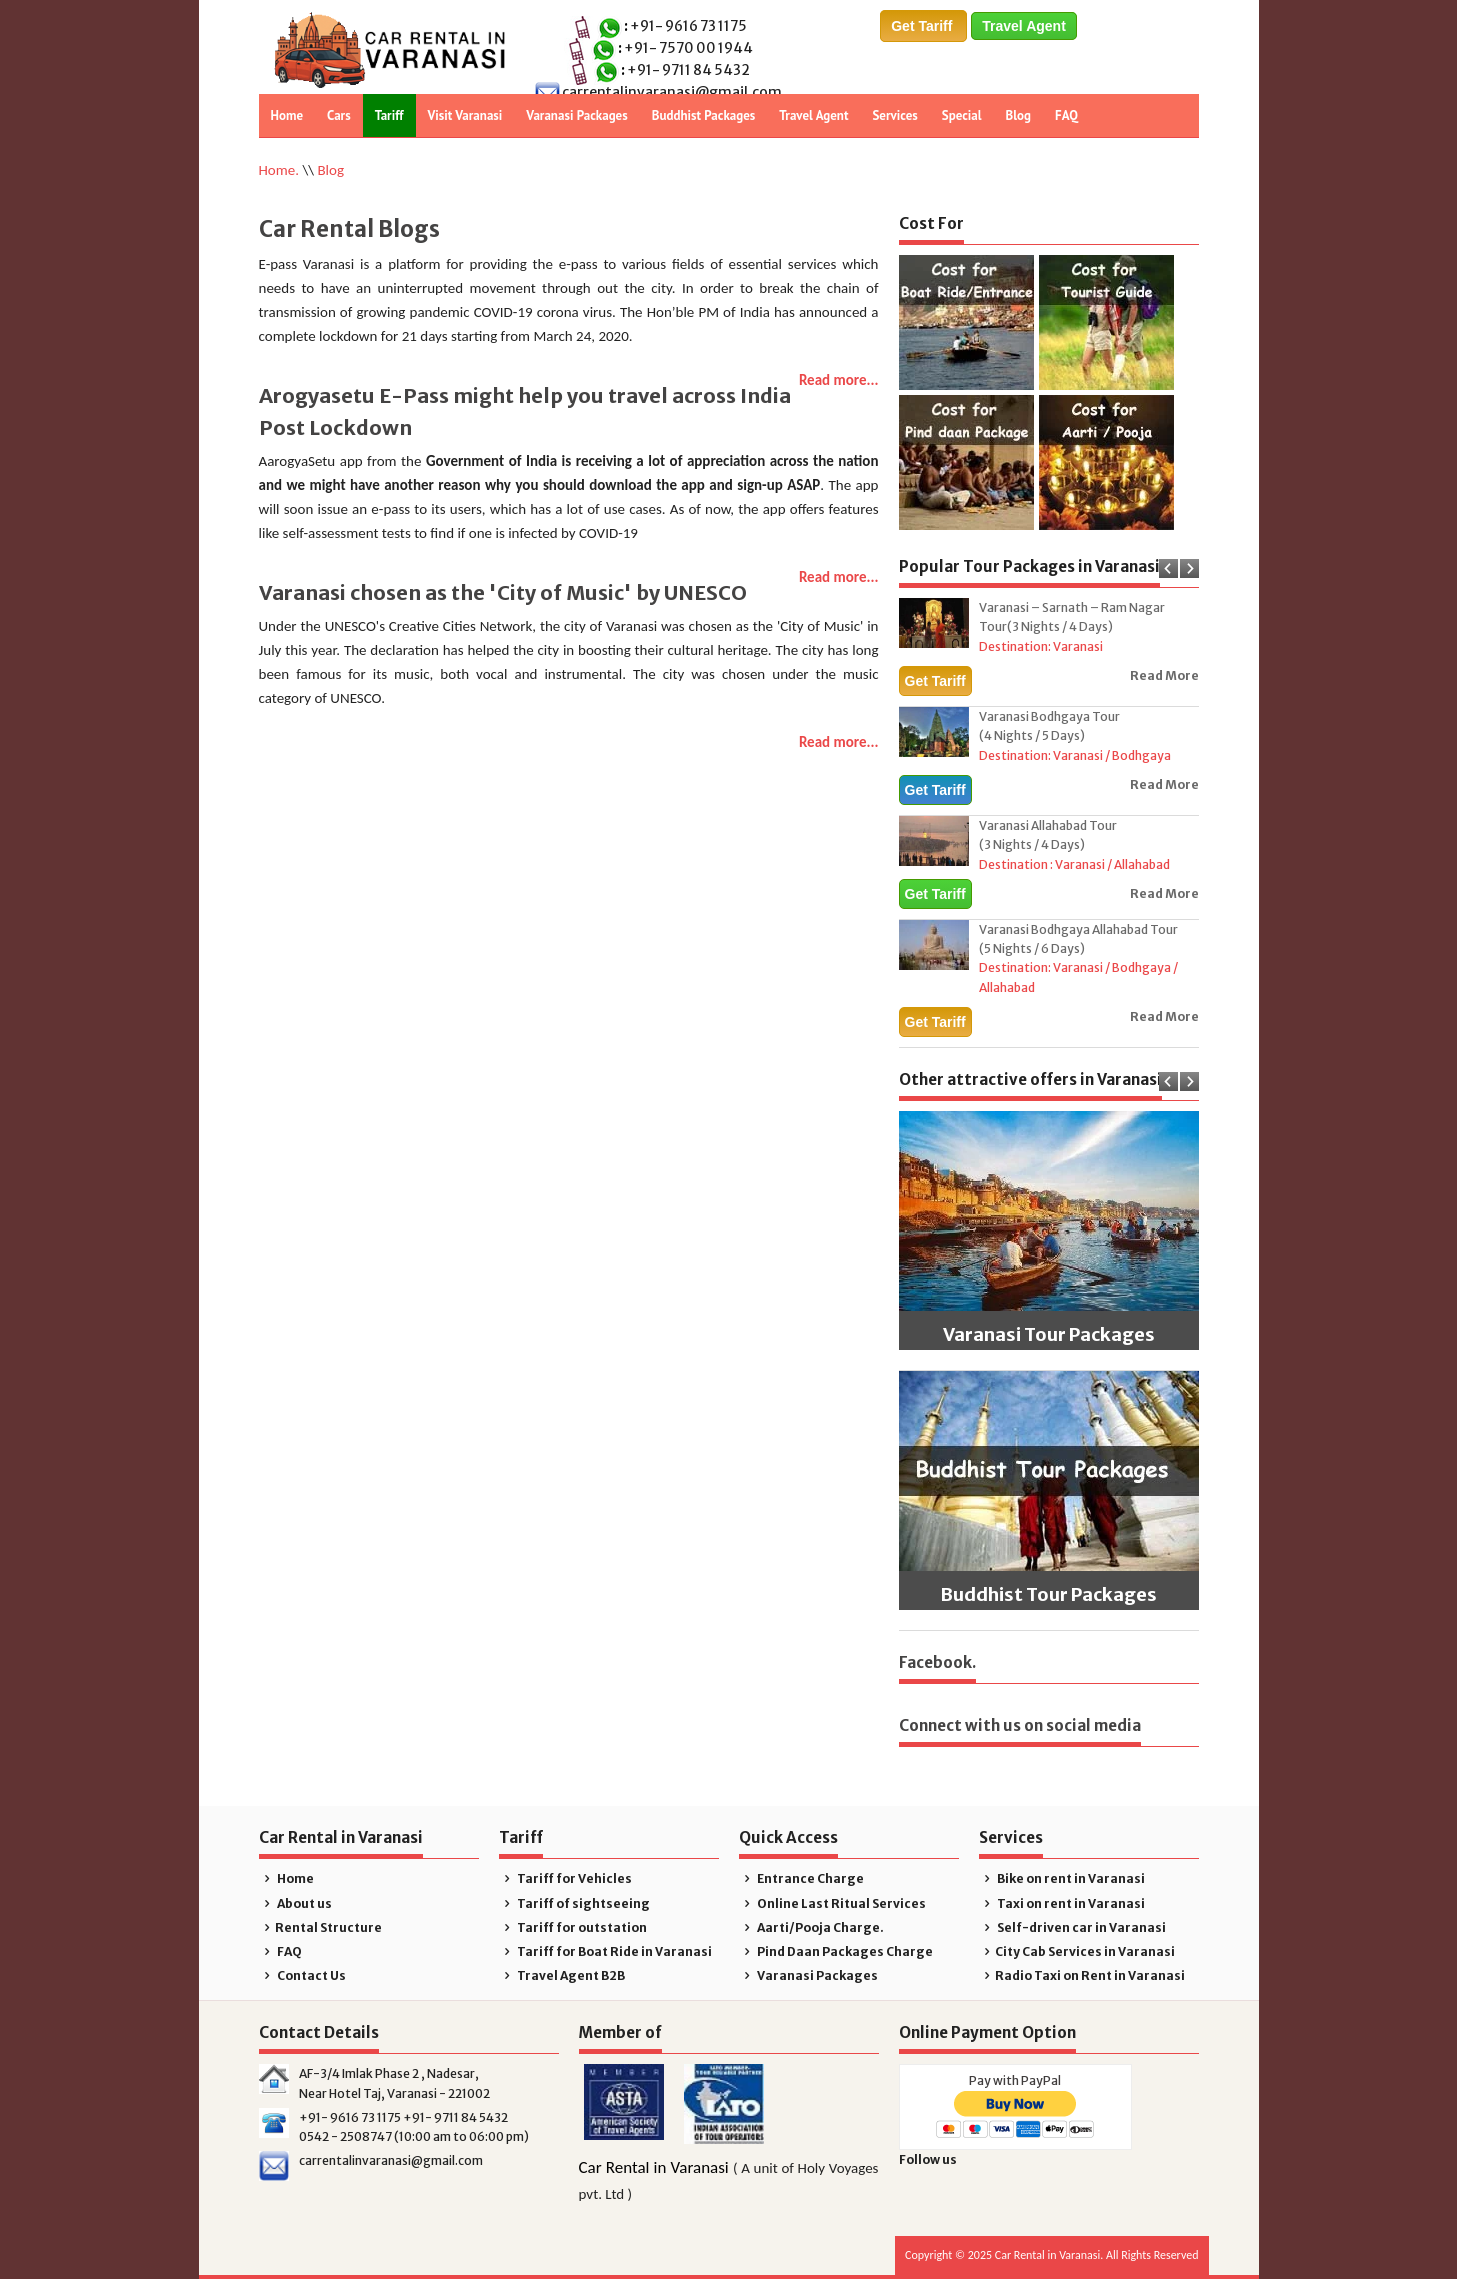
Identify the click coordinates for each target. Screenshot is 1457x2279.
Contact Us (303, 1975)
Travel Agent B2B (562, 1975)
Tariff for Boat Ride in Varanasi (606, 1951)
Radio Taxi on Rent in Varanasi (1082, 1975)
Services (894, 115)
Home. (279, 170)
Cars (339, 115)
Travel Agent (1024, 26)
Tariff (389, 115)
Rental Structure (321, 1927)
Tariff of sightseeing (575, 1903)
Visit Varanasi (465, 115)
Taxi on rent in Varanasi (1062, 1903)
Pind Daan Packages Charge (836, 1951)
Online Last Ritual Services (833, 1903)
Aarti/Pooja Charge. (812, 1927)
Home (287, 115)
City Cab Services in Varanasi (1077, 1951)
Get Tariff (923, 26)
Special (962, 115)
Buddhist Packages (704, 115)
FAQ (1066, 115)
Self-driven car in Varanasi (1073, 1927)
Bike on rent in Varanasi (1062, 1878)
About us (296, 1903)
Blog (1018, 115)
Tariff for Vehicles (566, 1878)
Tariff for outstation (573, 1927)
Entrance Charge (802, 1878)
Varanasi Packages (576, 115)
